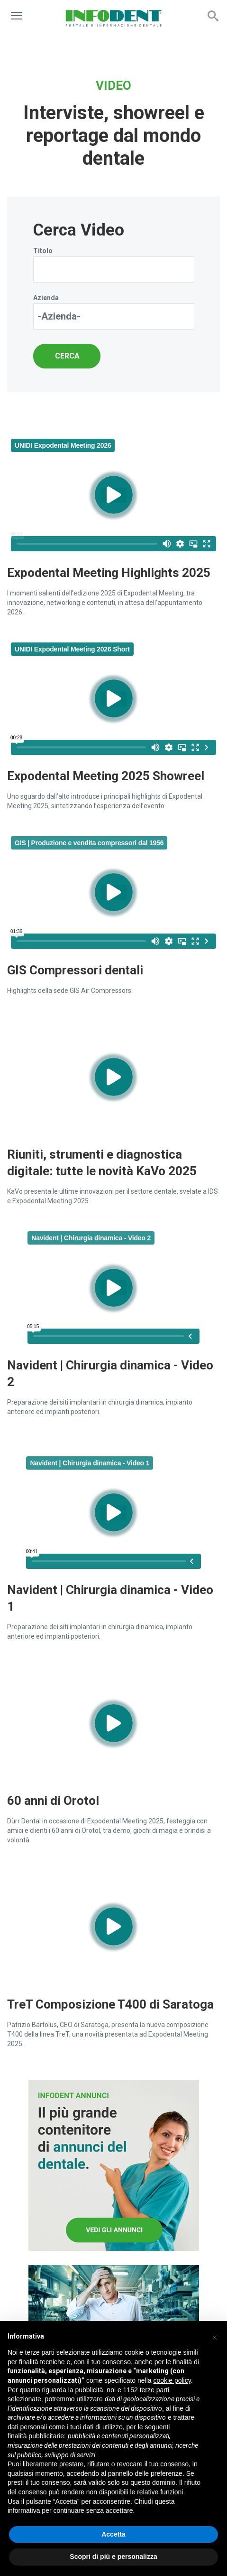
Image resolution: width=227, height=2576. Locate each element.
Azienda (46, 298)
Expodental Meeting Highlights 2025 (108, 573)
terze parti (154, 2390)
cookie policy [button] (172, 2380)
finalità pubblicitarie (36, 2436)
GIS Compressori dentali (75, 970)
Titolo (43, 251)
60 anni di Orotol (53, 1800)
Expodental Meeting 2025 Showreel (105, 776)
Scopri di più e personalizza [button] (113, 2556)
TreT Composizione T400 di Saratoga (110, 2004)
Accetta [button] (113, 2534)
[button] (214, 2336)
